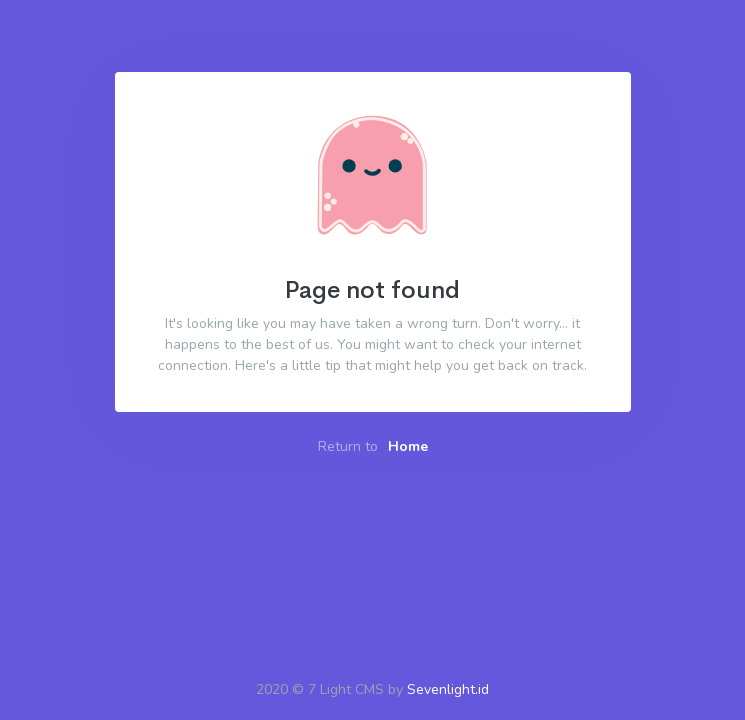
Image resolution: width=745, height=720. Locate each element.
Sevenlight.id (448, 689)
